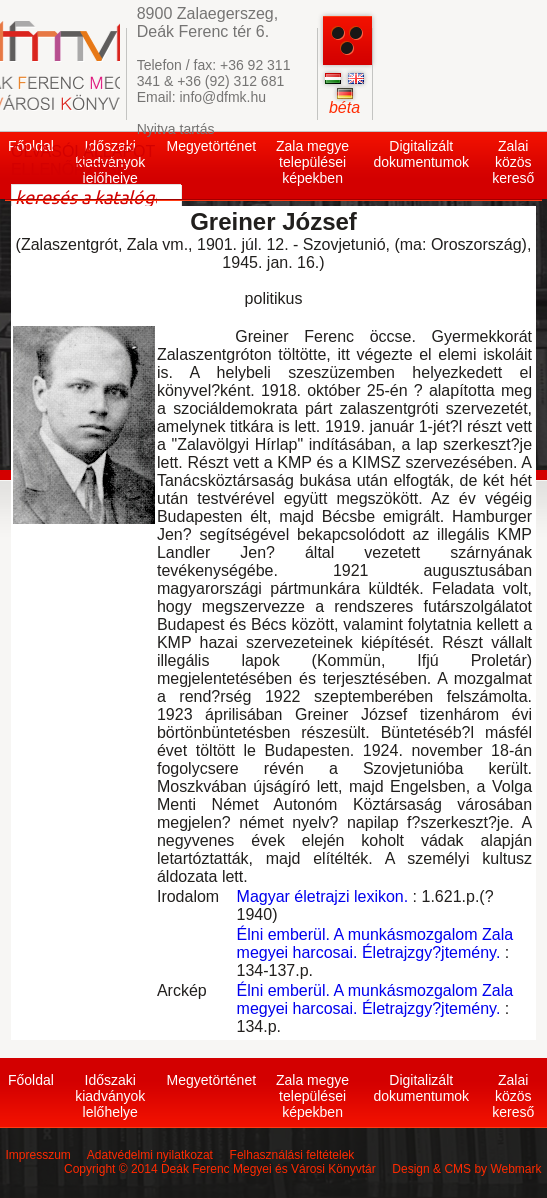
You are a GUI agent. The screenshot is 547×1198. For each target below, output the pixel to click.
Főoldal (31, 1080)
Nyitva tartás (176, 129)
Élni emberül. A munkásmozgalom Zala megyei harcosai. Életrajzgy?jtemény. (375, 943)
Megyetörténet (212, 146)
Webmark (515, 1169)
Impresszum (37, 1155)
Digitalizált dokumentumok (421, 154)
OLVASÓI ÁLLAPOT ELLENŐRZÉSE (83, 160)
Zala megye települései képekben (312, 162)
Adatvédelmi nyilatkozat (150, 1155)
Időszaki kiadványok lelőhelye (110, 1096)
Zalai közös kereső (513, 162)
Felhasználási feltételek (292, 1155)
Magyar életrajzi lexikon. (323, 896)
